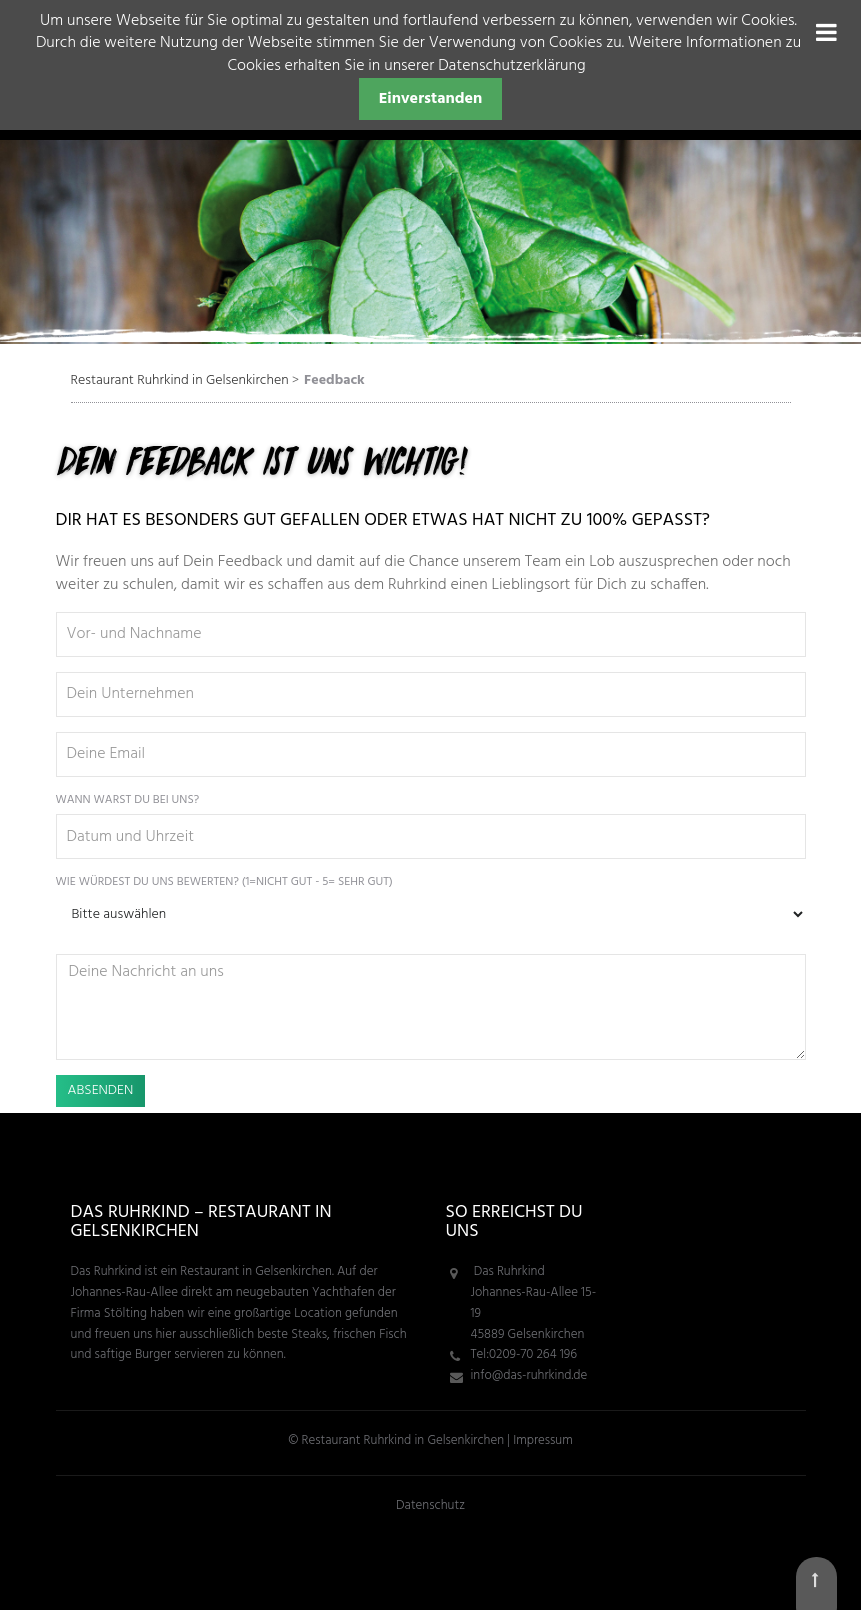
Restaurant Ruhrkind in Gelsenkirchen (180, 380)
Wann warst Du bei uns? (128, 800)
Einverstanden (431, 99)
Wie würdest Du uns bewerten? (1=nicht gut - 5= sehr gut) (224, 882)
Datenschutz (430, 1505)
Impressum (542, 1440)
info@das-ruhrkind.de (529, 1375)
